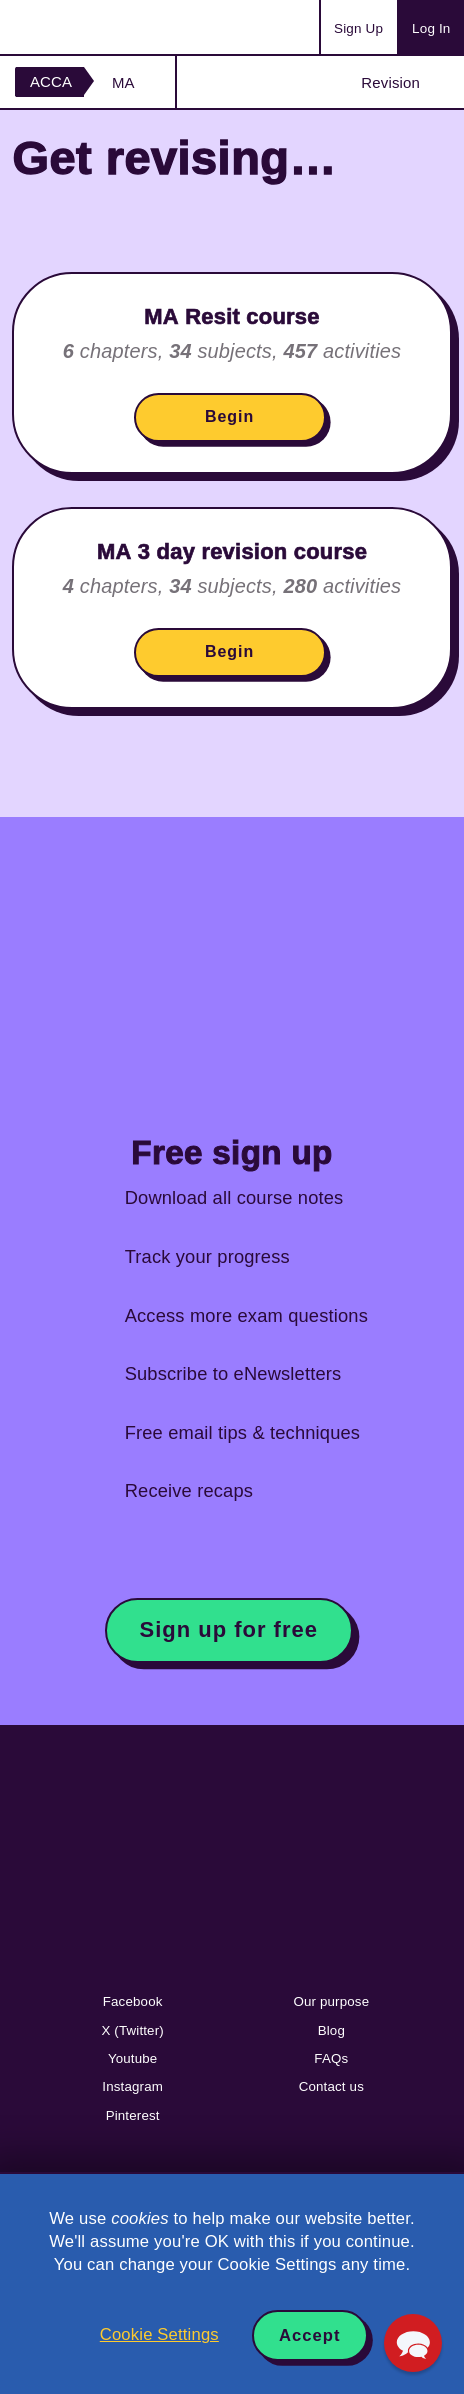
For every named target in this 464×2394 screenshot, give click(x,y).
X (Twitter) (132, 2030)
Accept (310, 2335)
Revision (390, 82)
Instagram (132, 2086)
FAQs (331, 2058)
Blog (331, 2030)
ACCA (51, 81)
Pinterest (133, 2115)
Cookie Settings (159, 2334)
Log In (431, 28)
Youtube (133, 2058)
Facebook (133, 2001)
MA (123, 82)
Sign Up (358, 28)
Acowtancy (94, 27)
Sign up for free (229, 1629)
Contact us (331, 2086)
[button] (413, 2343)
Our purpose (331, 2001)
